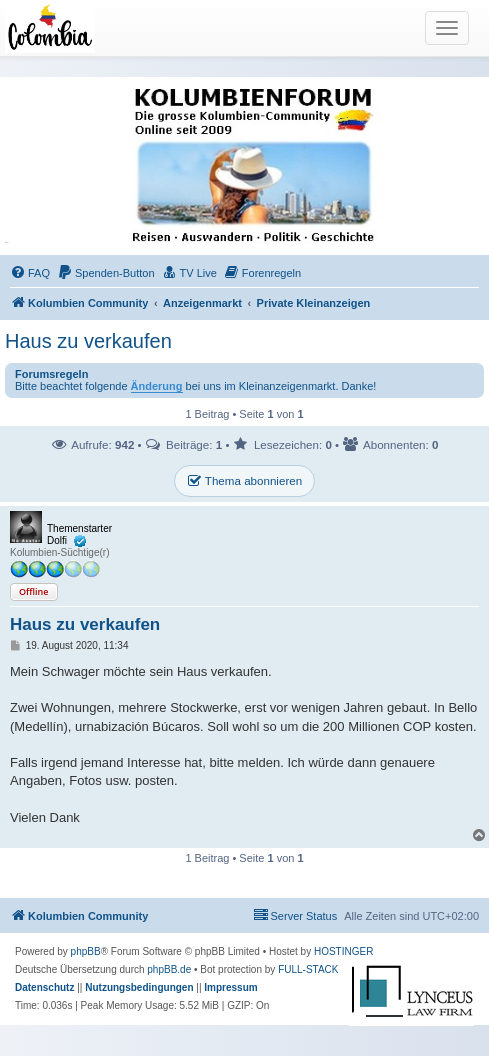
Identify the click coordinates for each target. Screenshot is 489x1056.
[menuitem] (30, 273)
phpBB (86, 951)
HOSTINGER (343, 951)
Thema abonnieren (244, 481)
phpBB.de (169, 969)
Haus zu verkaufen (88, 341)
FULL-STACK (308, 969)
